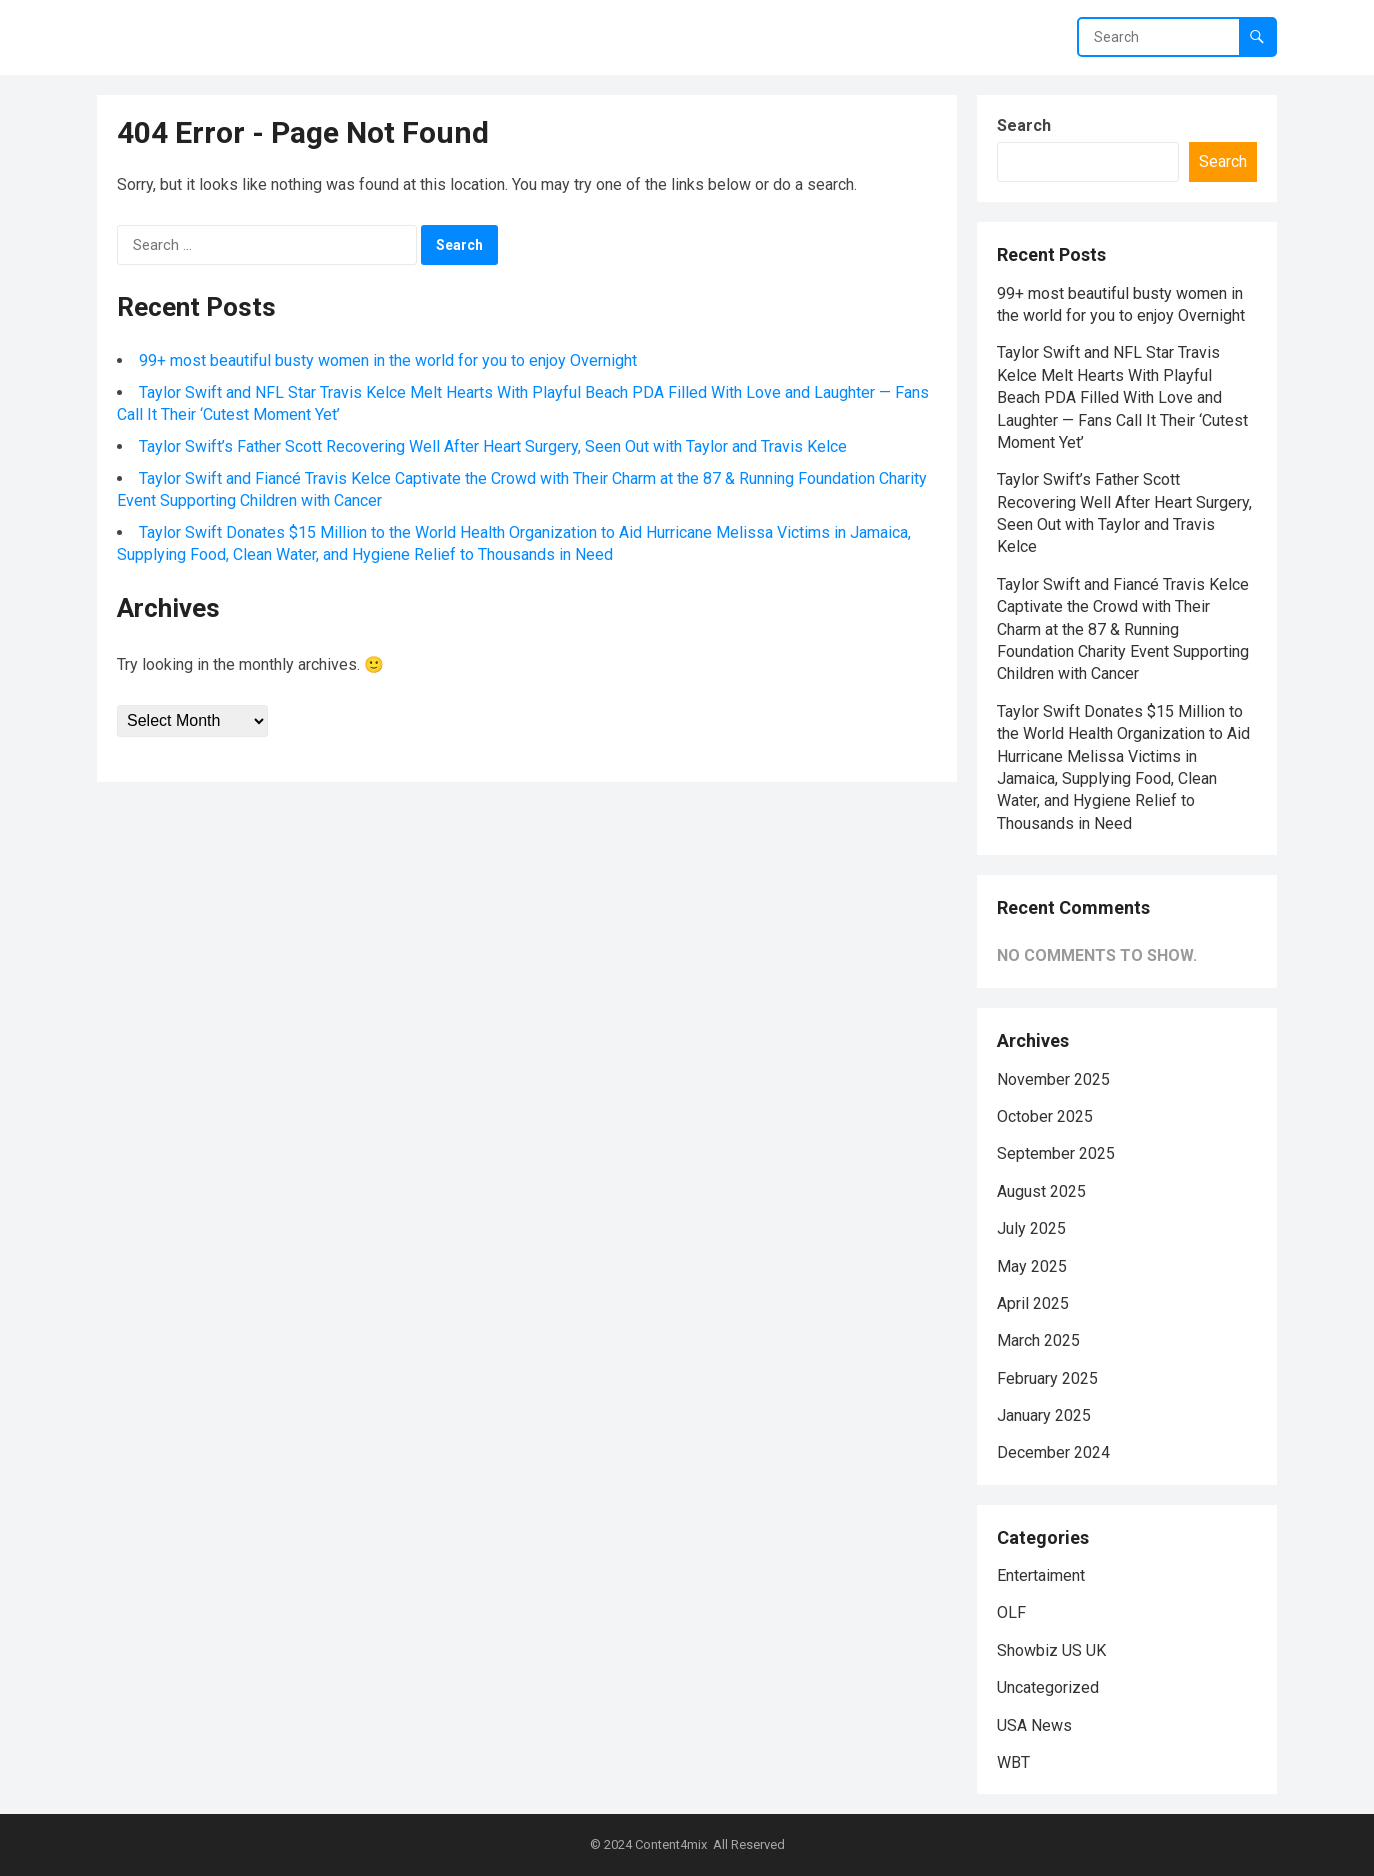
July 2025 (1031, 1228)
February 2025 (1047, 1378)
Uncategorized (1048, 1687)
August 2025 (1041, 1191)
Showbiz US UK (1051, 1650)
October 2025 (1045, 1116)
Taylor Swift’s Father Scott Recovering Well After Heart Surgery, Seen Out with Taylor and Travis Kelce (493, 446)
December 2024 (1053, 1452)
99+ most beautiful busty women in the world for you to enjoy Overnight (388, 360)
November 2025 (1053, 1079)
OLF (1011, 1612)
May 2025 (1032, 1266)
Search (1024, 125)
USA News (1034, 1725)
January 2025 (1044, 1415)
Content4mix (671, 1844)
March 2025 (1038, 1340)
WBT (1013, 1762)
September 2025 (1056, 1153)
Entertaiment (1041, 1575)
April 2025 (1033, 1303)
